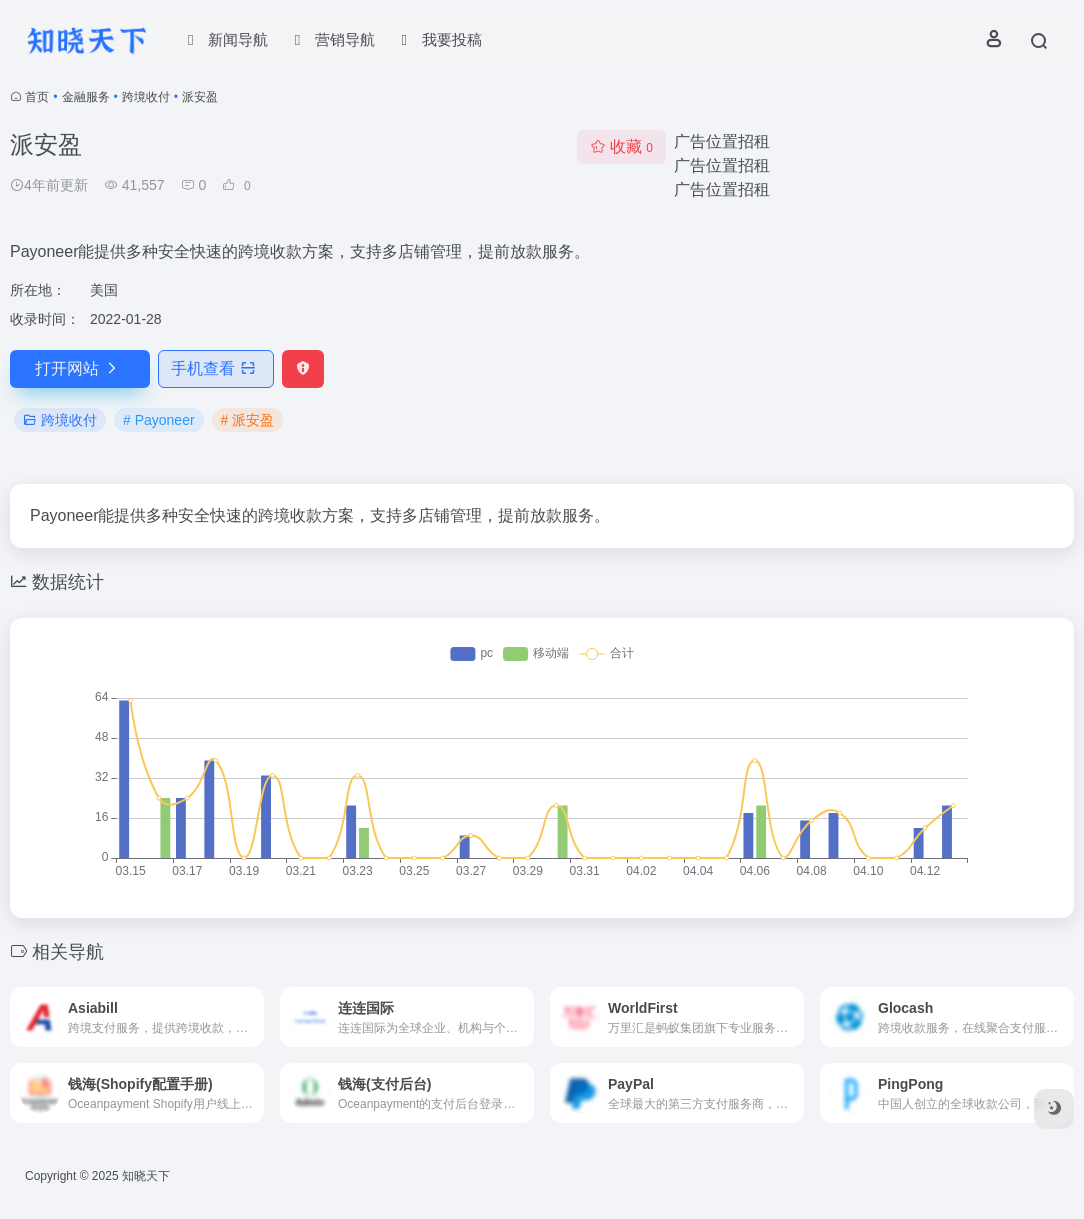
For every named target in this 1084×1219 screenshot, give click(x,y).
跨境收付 (146, 97)
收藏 (621, 146)
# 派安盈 (248, 420)
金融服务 (86, 97)
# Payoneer (159, 420)
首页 (37, 97)
